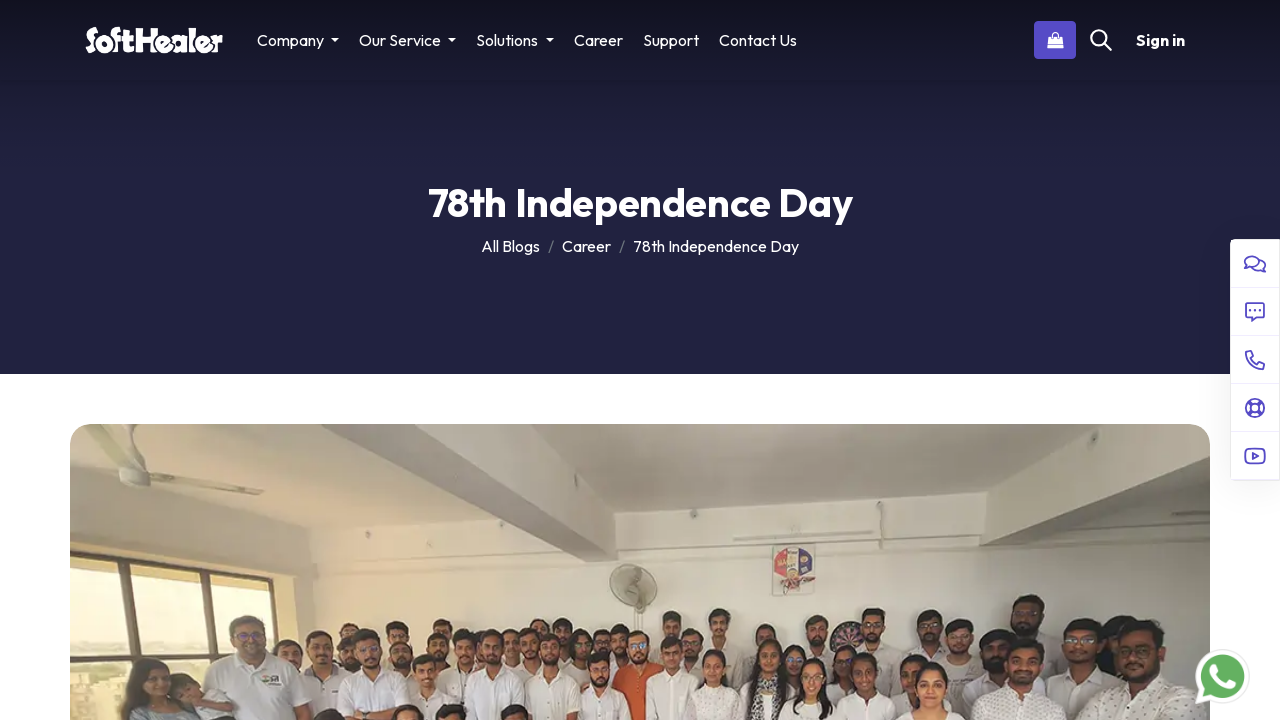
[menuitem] (598, 40)
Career (586, 246)
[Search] (1101, 40)
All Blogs (510, 246)
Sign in (1160, 40)
